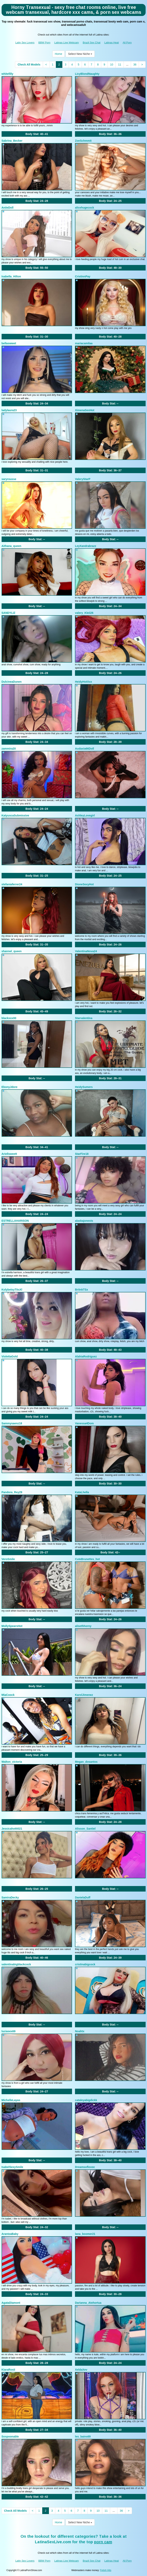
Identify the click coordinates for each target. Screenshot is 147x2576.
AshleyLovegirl (85, 815)
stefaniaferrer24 (12, 884)
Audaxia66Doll (84, 748)
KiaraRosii (8, 2369)
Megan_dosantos (86, 1761)
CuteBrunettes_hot (87, 1559)
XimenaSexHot (84, 410)
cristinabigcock (85, 1964)
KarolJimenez (84, 1694)
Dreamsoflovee (85, 2167)
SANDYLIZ (8, 612)
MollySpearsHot (12, 1626)
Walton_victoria (12, 1761)
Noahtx (79, 2031)
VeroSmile (8, 1559)
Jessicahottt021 (12, 1828)
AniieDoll (8, 207)
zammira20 (9, 748)
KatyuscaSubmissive (15, 815)
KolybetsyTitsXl (12, 1289)
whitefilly (7, 73)
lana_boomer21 (85, 2233)
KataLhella (82, 1492)
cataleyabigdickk (86, 2100)
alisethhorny (83, 1626)
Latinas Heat (111, 42)
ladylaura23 (9, 410)
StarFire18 (81, 1153)
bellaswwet (9, 343)
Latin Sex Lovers (25, 42)
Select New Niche (80, 53)
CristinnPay (82, 276)
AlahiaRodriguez (86, 1356)
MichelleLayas (11, 2100)
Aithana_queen (11, 546)
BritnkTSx (81, 1289)
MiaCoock (8, 1694)
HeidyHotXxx (83, 681)
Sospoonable (10, 2436)
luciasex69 (9, 2031)
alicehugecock (84, 207)
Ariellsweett (9, 1153)
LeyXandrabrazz (85, 546)
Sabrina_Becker (12, 140)
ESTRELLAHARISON (15, 1220)
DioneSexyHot (84, 884)
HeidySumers (84, 1087)
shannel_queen (12, 951)
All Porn (127, 42)
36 (135, 64)
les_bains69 (83, 2436)
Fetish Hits (105, 2570)
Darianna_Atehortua (88, 2302)
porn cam (103, 2542)
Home (58, 53)
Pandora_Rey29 (12, 1492)
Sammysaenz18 (12, 1423)
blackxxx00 (9, 1018)
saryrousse (9, 479)
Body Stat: (36, 134)
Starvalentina (83, 1018)
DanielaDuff (82, 1897)
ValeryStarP (82, 479)
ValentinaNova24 (86, 951)
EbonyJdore (10, 1087)
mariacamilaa (84, 343)
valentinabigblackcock (16, 1964)
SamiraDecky (10, 1897)
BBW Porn (44, 42)
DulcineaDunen (12, 681)
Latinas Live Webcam (66, 42)
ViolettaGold (10, 1356)
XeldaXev (81, 2369)
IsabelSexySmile (12, 2167)
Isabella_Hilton (11, 276)
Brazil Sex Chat (91, 42)
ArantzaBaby (10, 2233)
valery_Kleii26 (84, 612)
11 (119, 64)
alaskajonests (84, 1220)
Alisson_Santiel (85, 1828)
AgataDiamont (11, 2302)
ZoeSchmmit (83, 140)
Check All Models (29, 64)
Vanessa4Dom (84, 1423)
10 (111, 64)
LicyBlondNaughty (87, 73)
